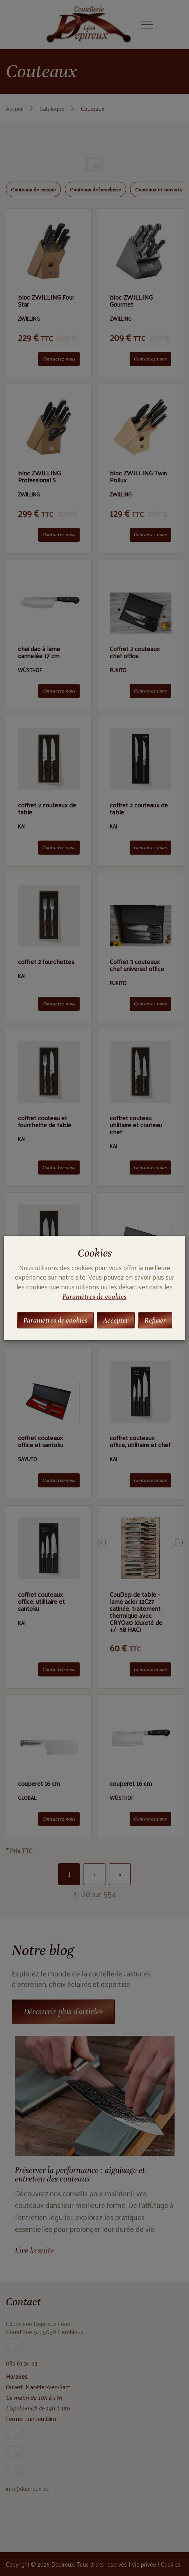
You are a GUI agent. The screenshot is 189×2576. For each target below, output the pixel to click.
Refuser (155, 1320)
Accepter (115, 1320)
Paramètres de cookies (94, 1296)
